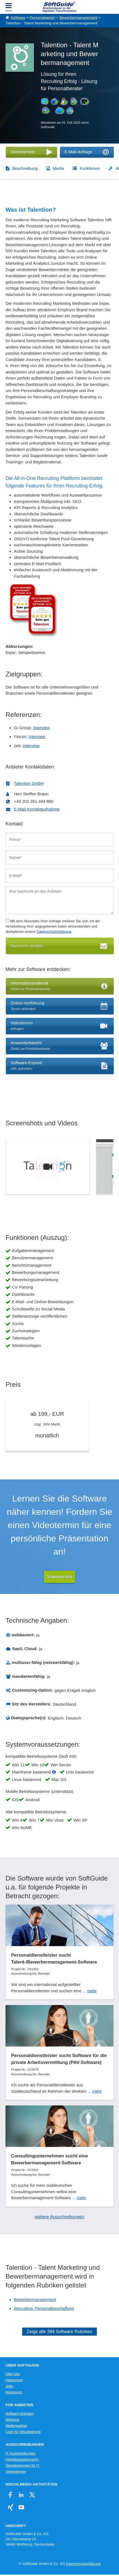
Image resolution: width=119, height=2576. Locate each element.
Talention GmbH (29, 783)
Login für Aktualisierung (23, 2432)
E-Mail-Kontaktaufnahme (37, 809)
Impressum (14, 2392)
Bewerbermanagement (78, 17)
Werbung (12, 2420)
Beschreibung (25, 168)
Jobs (9, 2386)
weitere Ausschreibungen (59, 2216)
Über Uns (13, 2374)
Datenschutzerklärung (54, 931)
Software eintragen (20, 2414)
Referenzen (14, 2380)
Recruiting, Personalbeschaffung (44, 2308)
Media (58, 168)
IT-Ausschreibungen (21, 2453)
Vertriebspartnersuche (22, 2459)
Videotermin (59, 1576)
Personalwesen (42, 17)
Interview (41, 727)
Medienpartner (16, 2426)
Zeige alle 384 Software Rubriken (59, 2331)
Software (18, 17)
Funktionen (90, 168)
